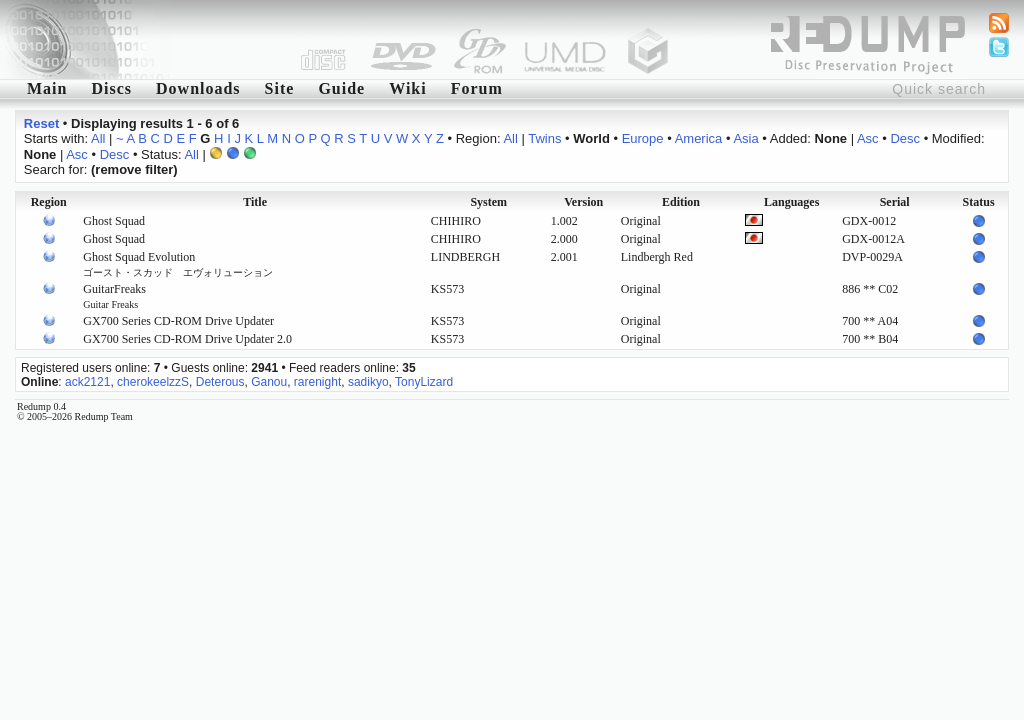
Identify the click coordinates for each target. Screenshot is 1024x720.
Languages (791, 202)
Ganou (269, 382)
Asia (745, 138)
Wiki (408, 88)
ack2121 (87, 382)
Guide (341, 88)
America (699, 138)
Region (49, 202)
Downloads (198, 88)
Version (583, 202)
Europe (643, 138)
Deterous (220, 382)
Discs (111, 88)
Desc (905, 138)
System (488, 202)
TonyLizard (424, 382)
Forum (477, 88)
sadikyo (368, 382)
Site (280, 88)
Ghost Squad (114, 221)
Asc (868, 138)
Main (47, 88)
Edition (681, 202)
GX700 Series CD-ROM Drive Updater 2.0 (187, 339)
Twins (544, 138)
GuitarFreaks (114, 296)
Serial (895, 202)
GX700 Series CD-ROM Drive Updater (178, 321)
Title (255, 202)
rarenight (317, 382)
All (98, 138)
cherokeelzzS (153, 382)
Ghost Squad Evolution (178, 264)
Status (979, 202)
